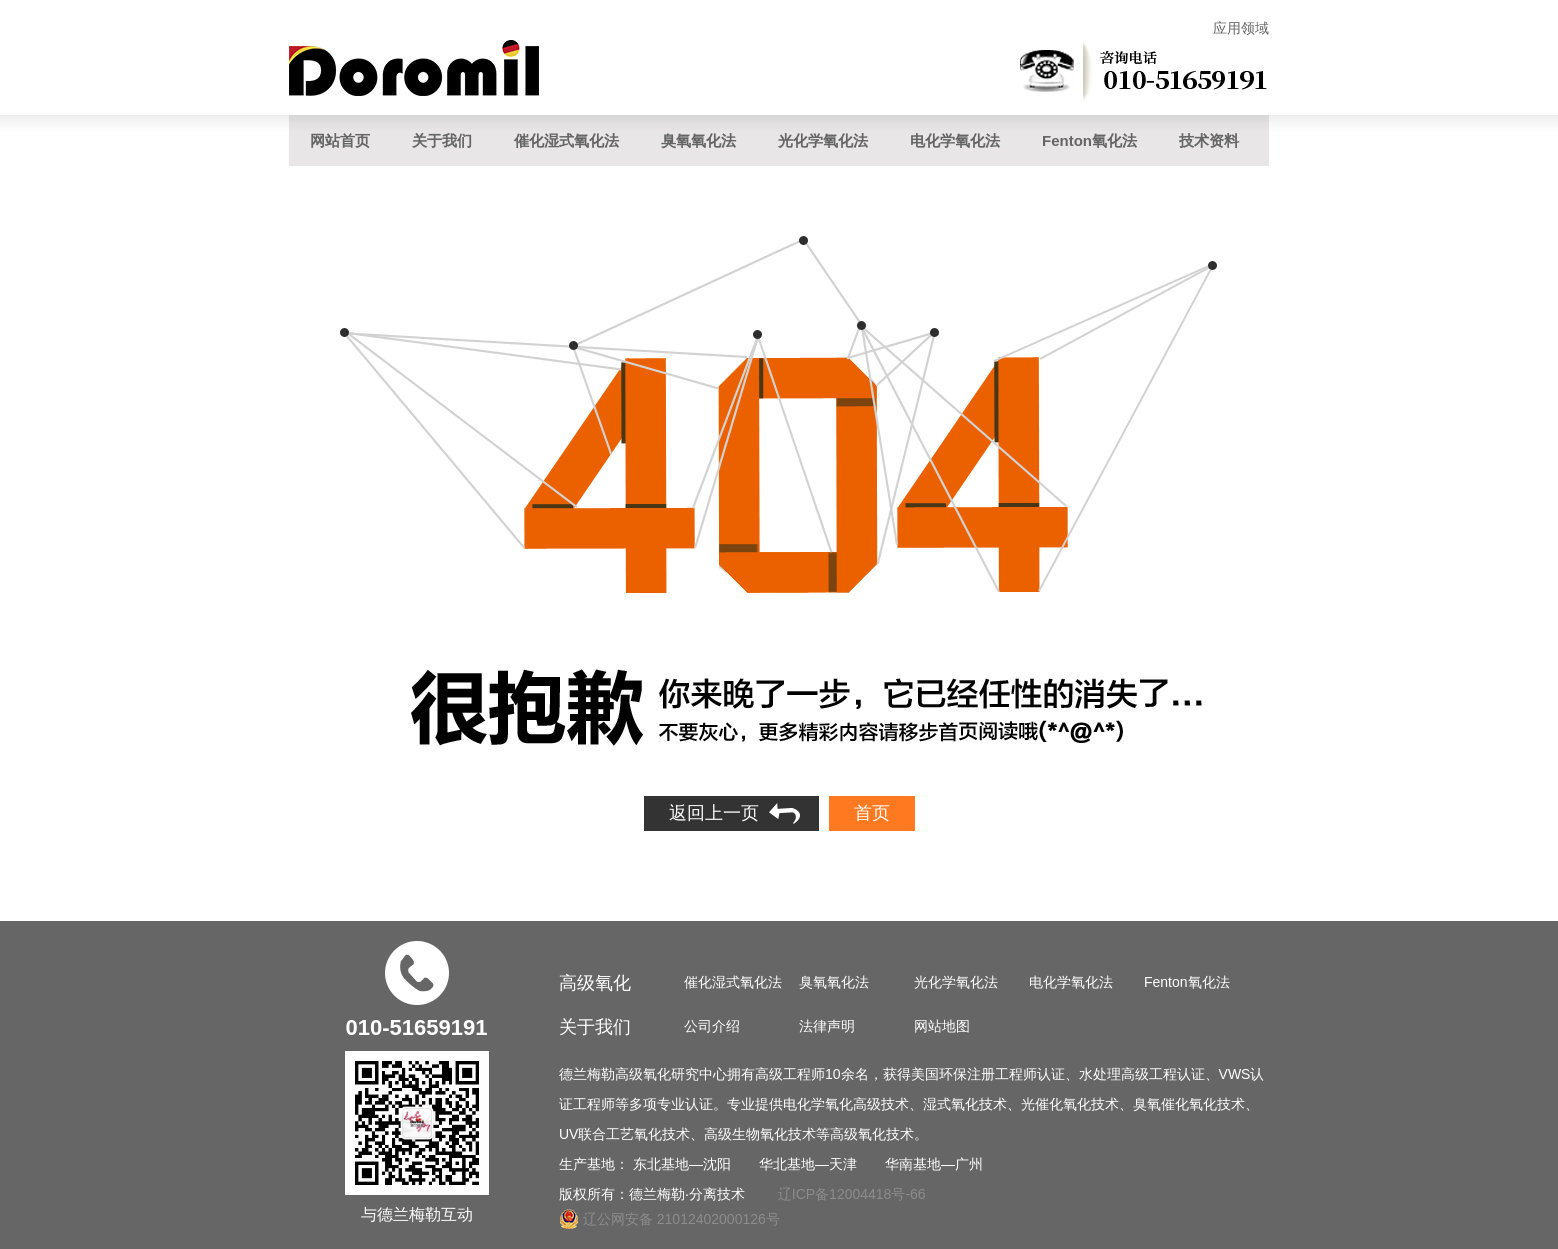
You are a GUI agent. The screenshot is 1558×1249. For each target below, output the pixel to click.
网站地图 (942, 1026)
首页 (872, 813)
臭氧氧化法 (698, 140)
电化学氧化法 (955, 140)
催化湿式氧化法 (566, 140)
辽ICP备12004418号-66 (852, 1194)
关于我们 (442, 140)
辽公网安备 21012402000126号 (669, 1219)
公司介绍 (712, 1026)
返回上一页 (714, 813)
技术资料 (1209, 140)
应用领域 (1241, 28)
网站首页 (340, 140)
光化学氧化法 (823, 140)
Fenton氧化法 (1089, 140)
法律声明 (827, 1026)
